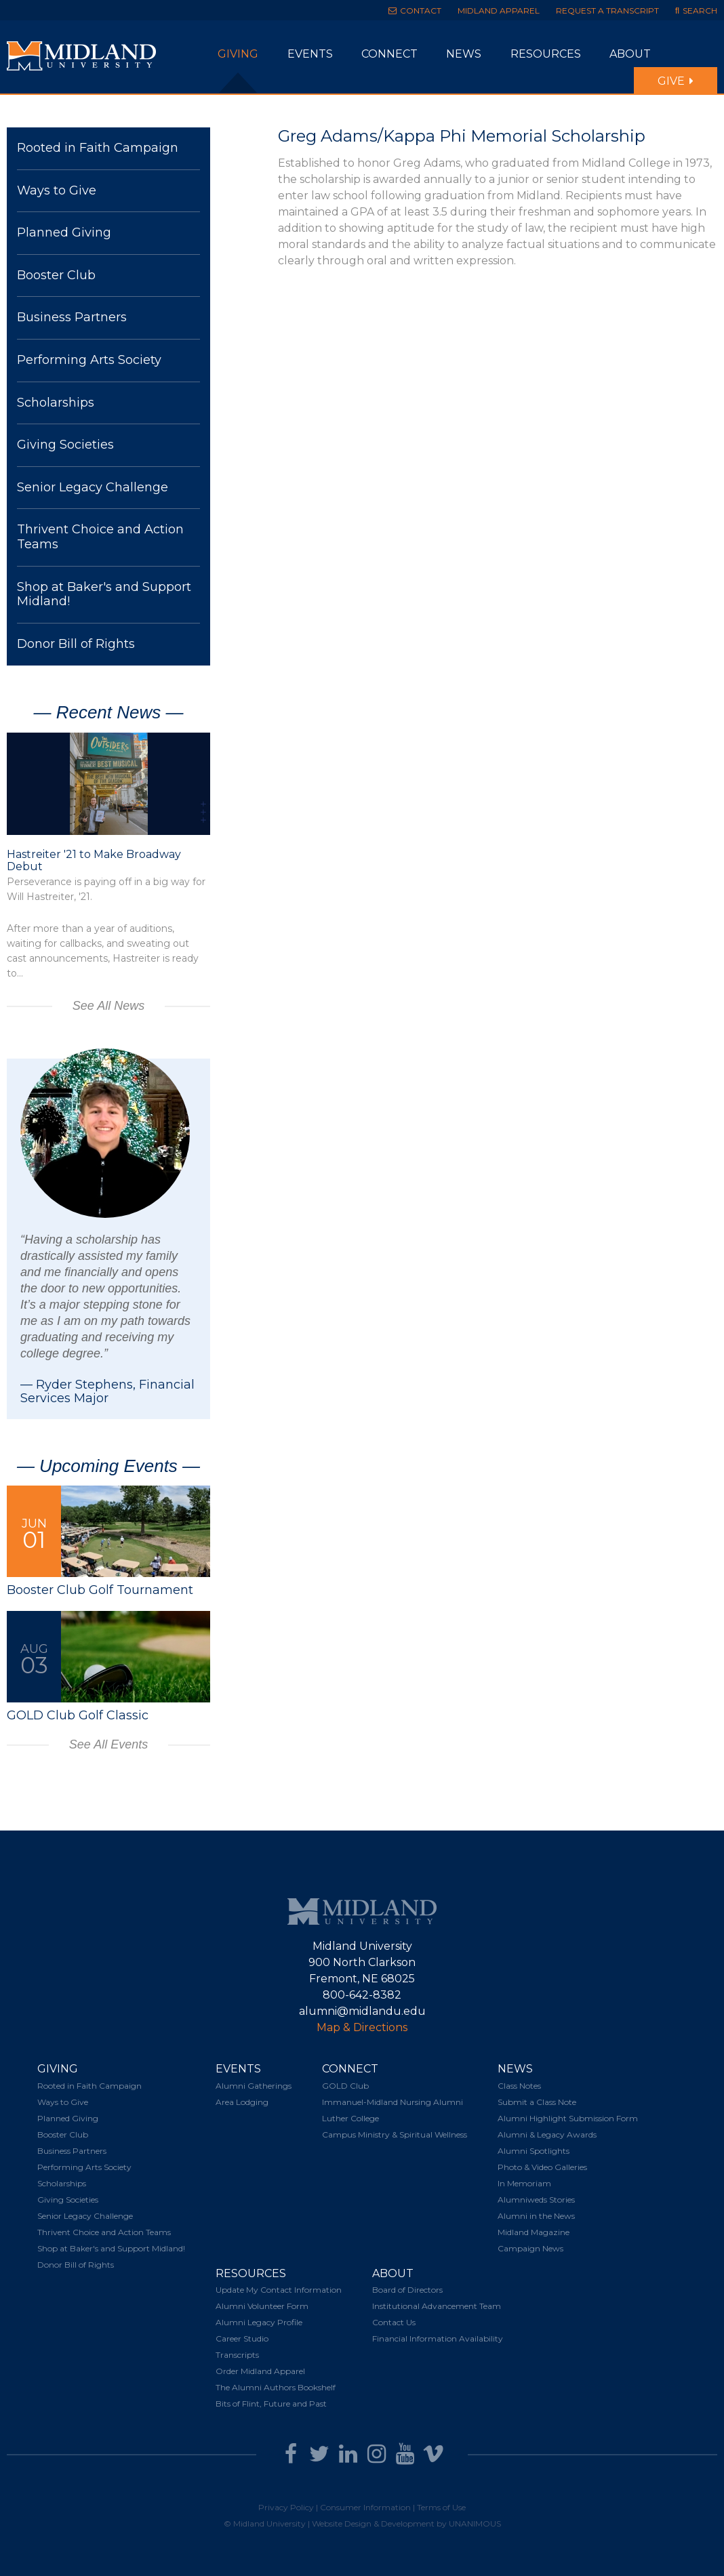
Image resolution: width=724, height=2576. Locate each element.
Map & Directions (362, 2027)
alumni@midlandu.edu (362, 2011)
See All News (108, 1006)
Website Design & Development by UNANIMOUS (406, 2523)
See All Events (108, 1744)
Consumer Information (365, 2507)
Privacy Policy (286, 2507)
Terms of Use (441, 2507)
